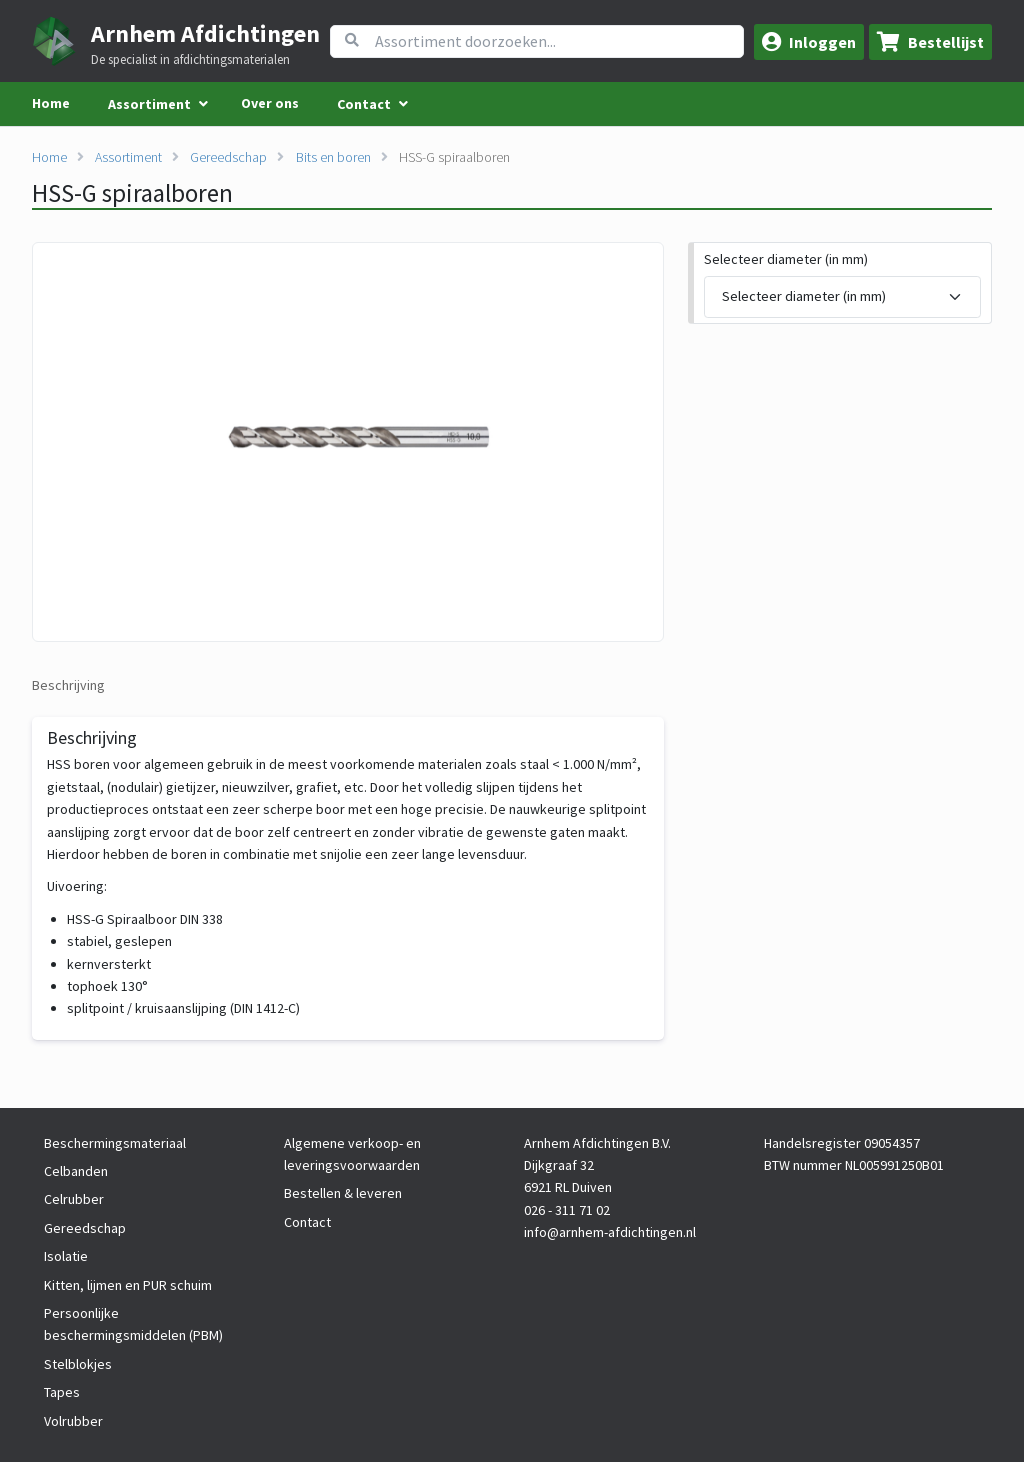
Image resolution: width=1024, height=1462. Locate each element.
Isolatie (66, 1256)
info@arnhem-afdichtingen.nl (610, 1232)
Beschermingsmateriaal (115, 1143)
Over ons (270, 103)
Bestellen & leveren (343, 1193)
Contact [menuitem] (364, 104)
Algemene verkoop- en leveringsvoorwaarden (352, 1154)
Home (51, 103)
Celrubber (74, 1199)
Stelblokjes (78, 1364)
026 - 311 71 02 (567, 1210)
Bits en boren (333, 157)
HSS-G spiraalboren (454, 157)
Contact (307, 1222)
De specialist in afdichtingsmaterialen (190, 60)
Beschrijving (68, 685)
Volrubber (73, 1421)
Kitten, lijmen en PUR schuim (128, 1285)
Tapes (62, 1392)
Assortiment (128, 157)
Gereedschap (228, 157)
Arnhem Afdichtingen (205, 33)
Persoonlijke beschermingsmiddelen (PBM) (133, 1324)
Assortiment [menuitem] (149, 104)
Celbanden (76, 1171)
